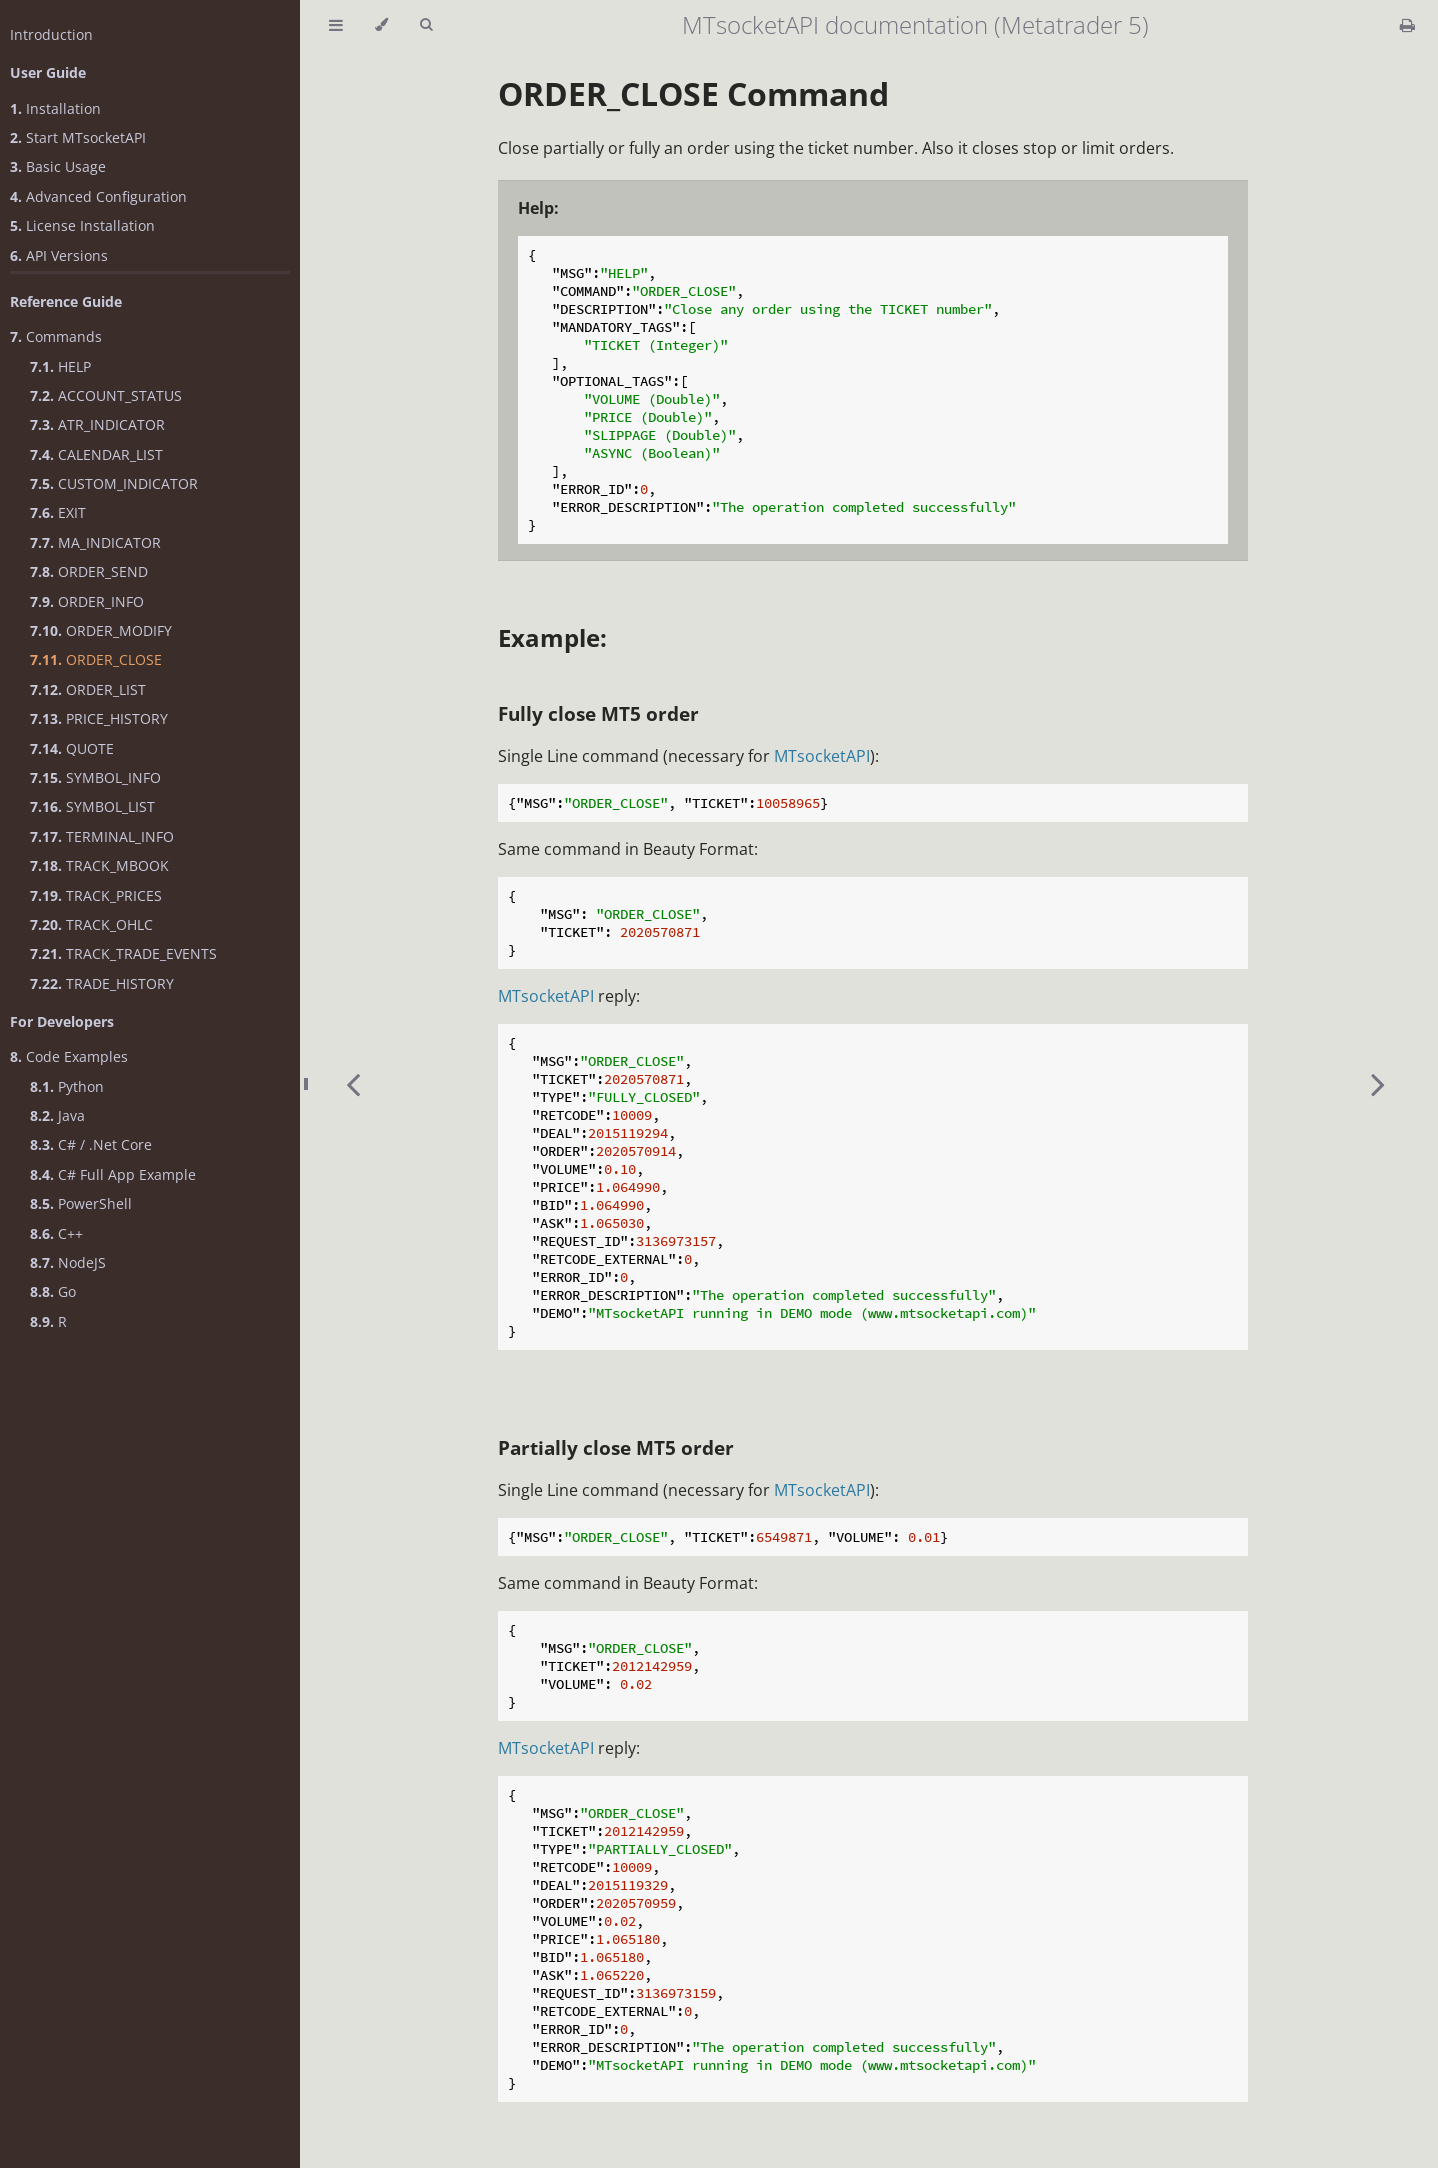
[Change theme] (381, 25)
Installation (55, 108)
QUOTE (72, 748)
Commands (56, 336)
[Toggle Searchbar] (426, 25)
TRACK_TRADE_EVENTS (123, 953)
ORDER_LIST (88, 689)
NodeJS (68, 1262)
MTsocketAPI (822, 756)
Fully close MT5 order (598, 713)
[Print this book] (1407, 25)
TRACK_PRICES (96, 895)
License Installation (82, 225)
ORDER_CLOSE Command (693, 93)
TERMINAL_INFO (102, 836)
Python (67, 1086)
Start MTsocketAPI (78, 137)
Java (57, 1115)
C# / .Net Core (91, 1144)
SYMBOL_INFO (95, 777)
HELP (60, 366)
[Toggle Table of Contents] (336, 25)
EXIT (58, 512)
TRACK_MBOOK (99, 865)
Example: (552, 637)
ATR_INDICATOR (97, 424)
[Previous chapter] (353, 1084)
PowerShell (81, 1203)
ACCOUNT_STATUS (106, 395)
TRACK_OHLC (91, 924)
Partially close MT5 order (616, 1447)
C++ (56, 1233)
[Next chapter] (1378, 1084)
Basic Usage (58, 166)
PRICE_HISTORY (99, 718)
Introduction (51, 34)
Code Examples (69, 1056)
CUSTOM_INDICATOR (114, 483)
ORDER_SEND (89, 571)
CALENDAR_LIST (96, 454)
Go (53, 1291)
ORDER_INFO (87, 601)
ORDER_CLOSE (96, 659)
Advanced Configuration (98, 196)
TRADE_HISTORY (102, 983)
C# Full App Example (113, 1174)
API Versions (59, 255)
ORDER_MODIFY (101, 630)
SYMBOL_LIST (92, 806)
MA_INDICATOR (95, 542)
